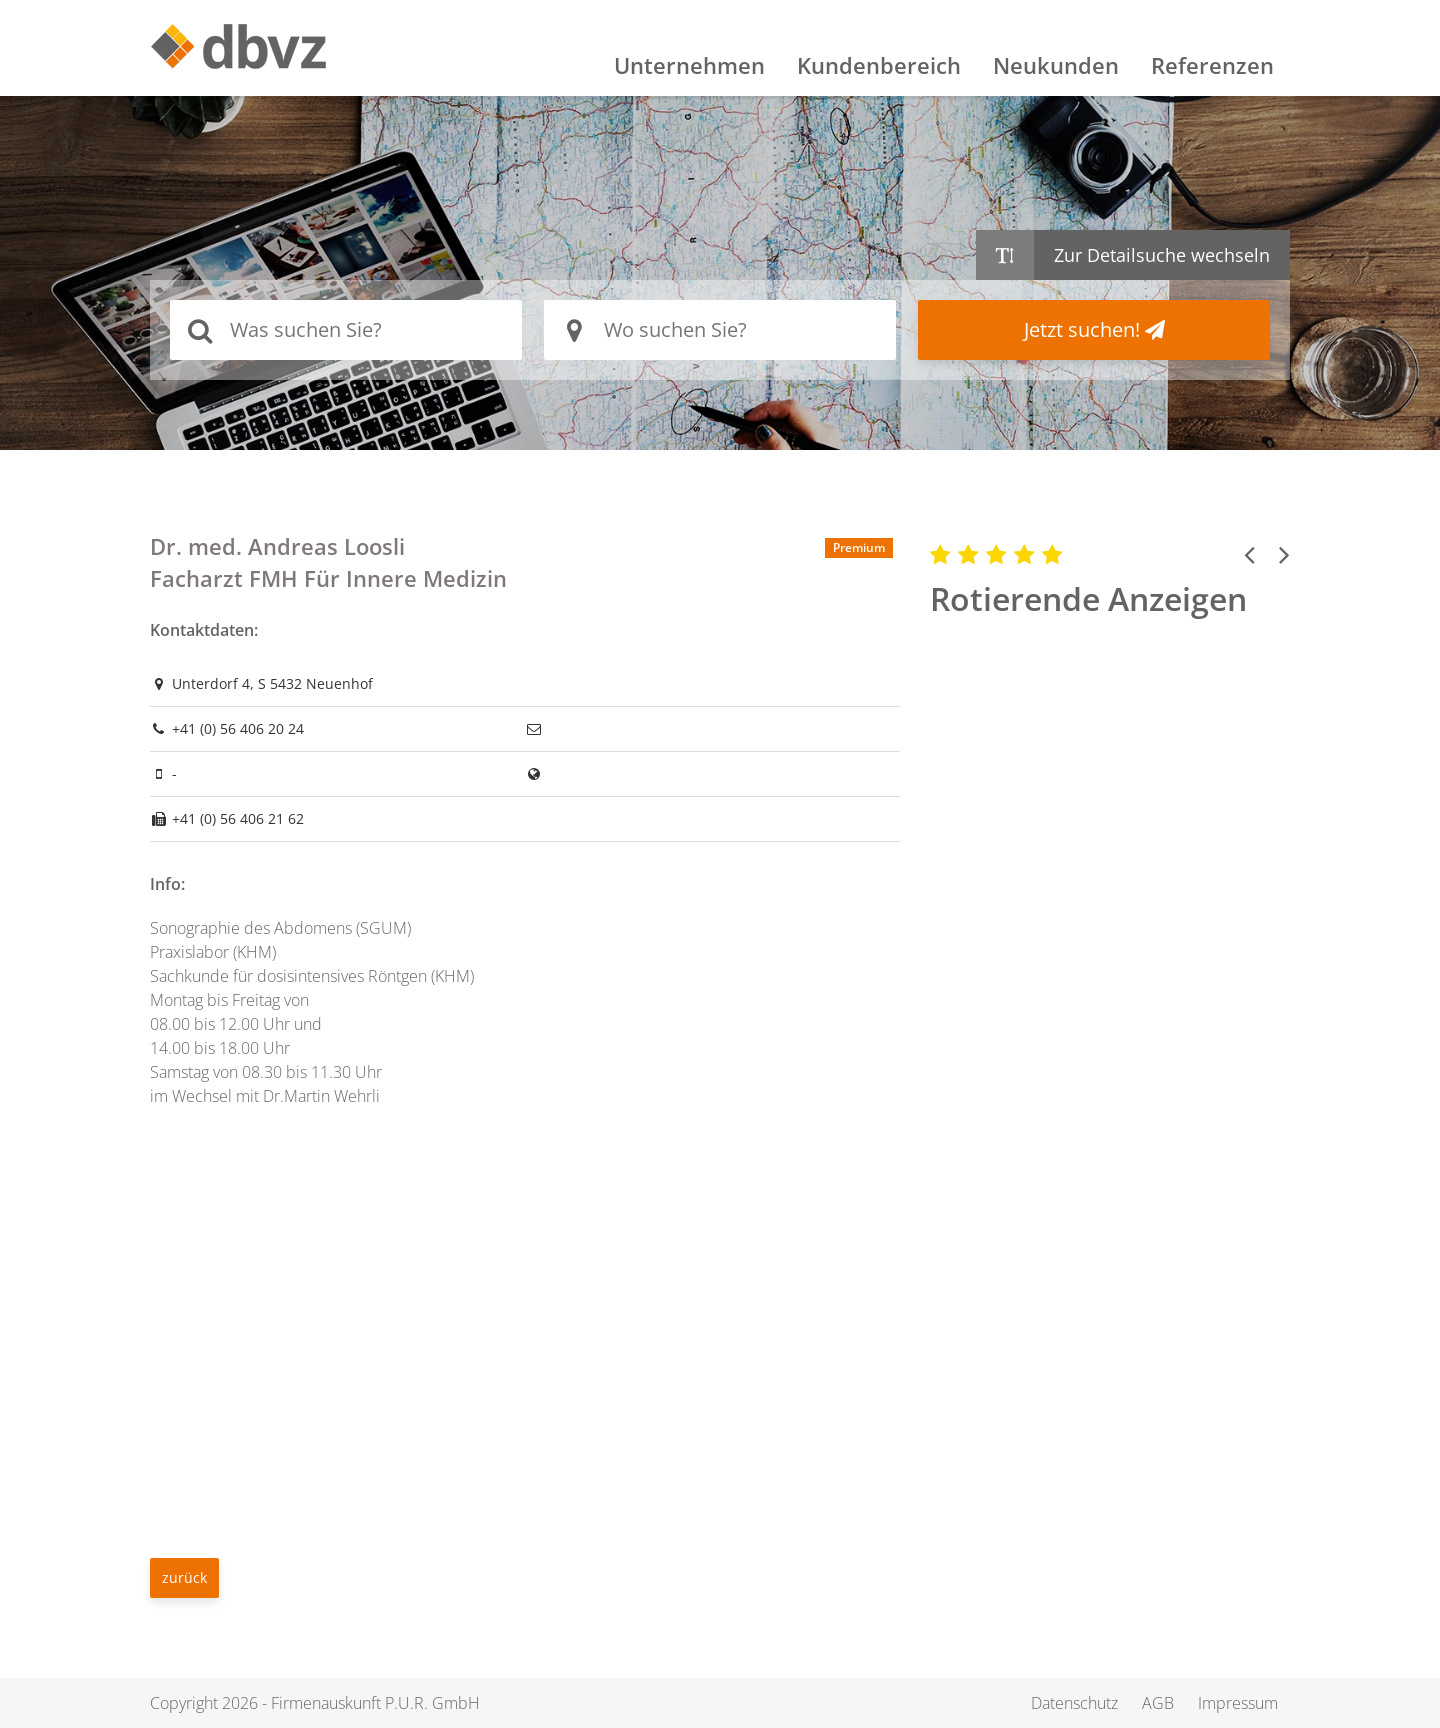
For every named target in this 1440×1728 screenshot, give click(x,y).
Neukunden (1056, 65)
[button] (1250, 554)
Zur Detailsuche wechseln (1162, 255)
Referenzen (1212, 65)
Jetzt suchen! (1094, 329)
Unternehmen (689, 65)
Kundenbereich (879, 65)
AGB (1158, 1703)
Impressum (1238, 1703)
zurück (184, 1577)
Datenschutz (1074, 1703)
